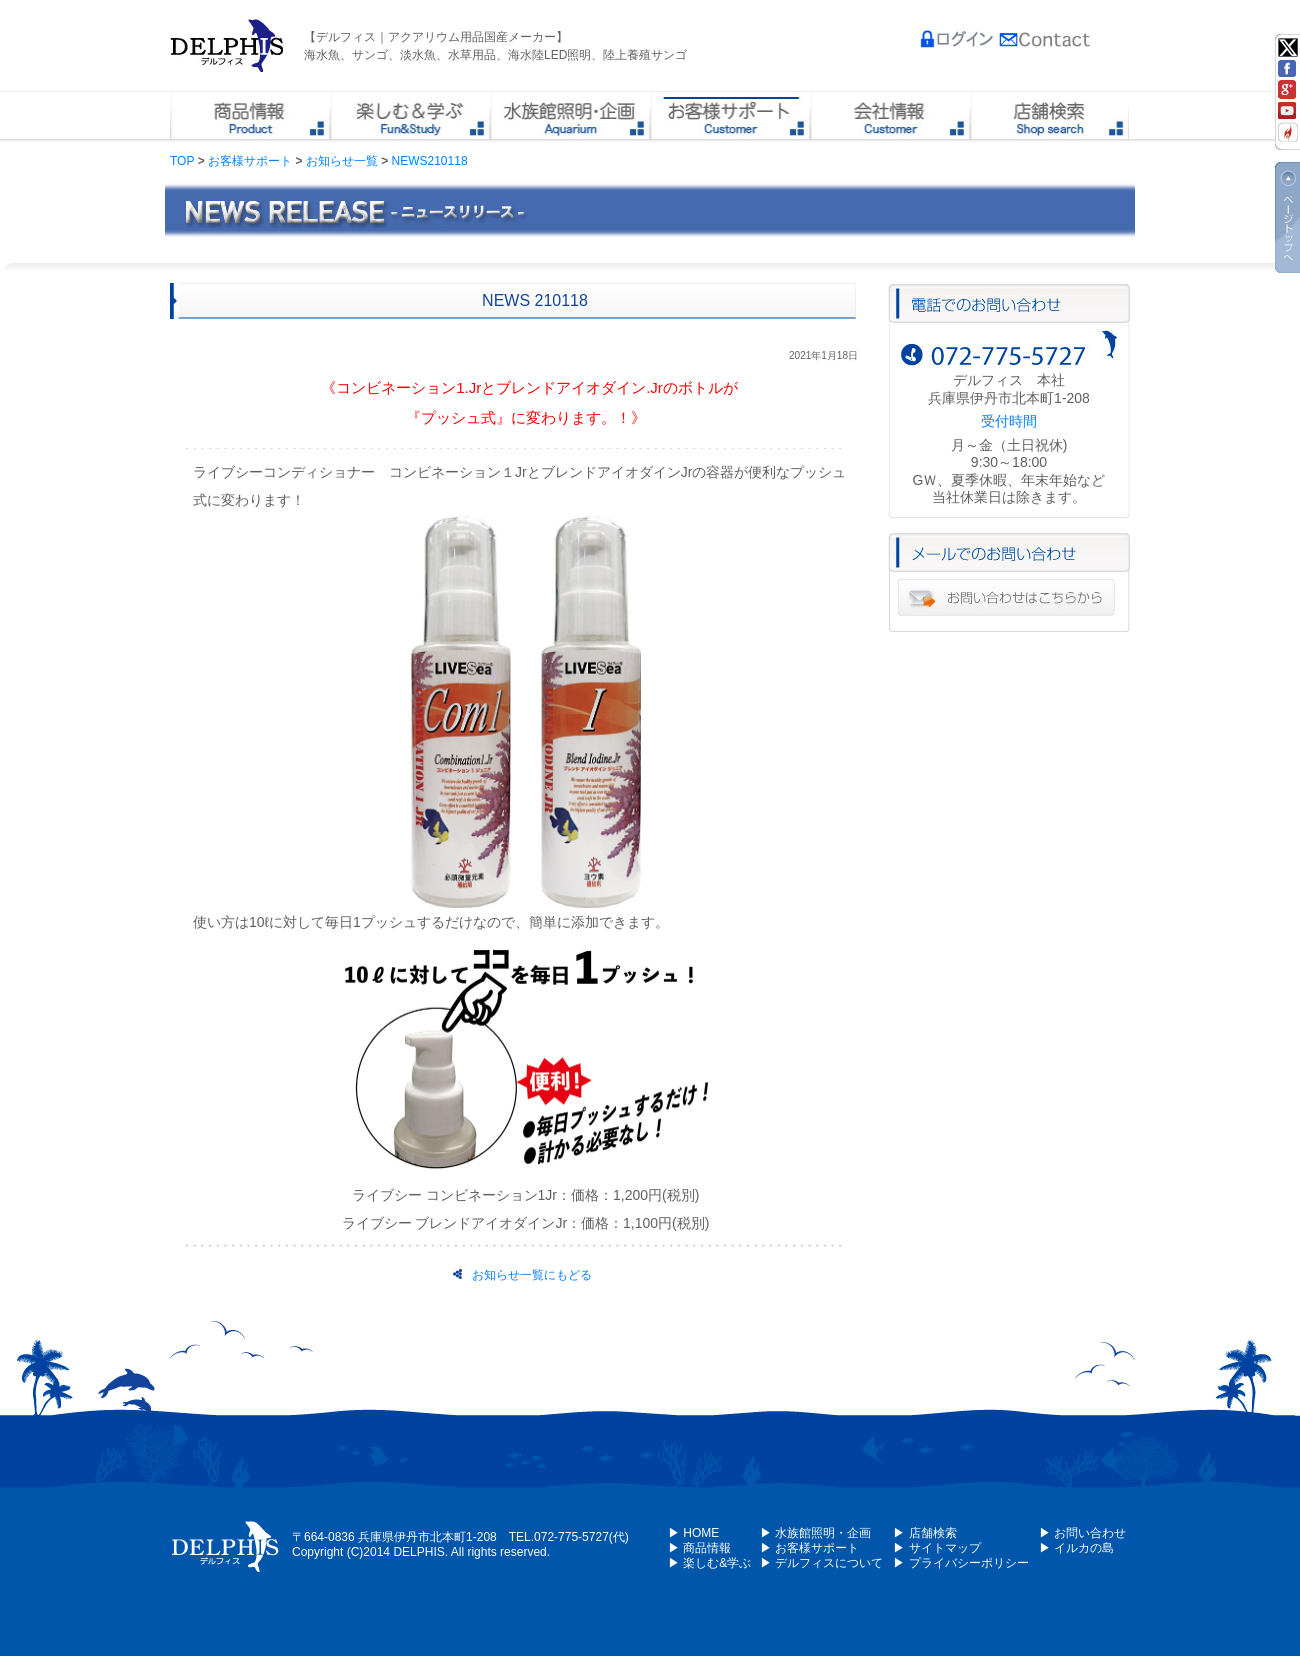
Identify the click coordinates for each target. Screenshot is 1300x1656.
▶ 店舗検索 (924, 1533)
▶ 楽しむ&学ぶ (709, 1563)
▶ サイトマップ (936, 1548)
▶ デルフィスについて (821, 1563)
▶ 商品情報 (699, 1548)
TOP (182, 161)
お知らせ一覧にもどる (522, 1275)
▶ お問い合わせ (1082, 1533)
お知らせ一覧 (342, 161)
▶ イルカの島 (1076, 1548)
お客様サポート (250, 161)
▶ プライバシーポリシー (960, 1563)
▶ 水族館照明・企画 (815, 1533)
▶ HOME (693, 1533)
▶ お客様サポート (809, 1548)
